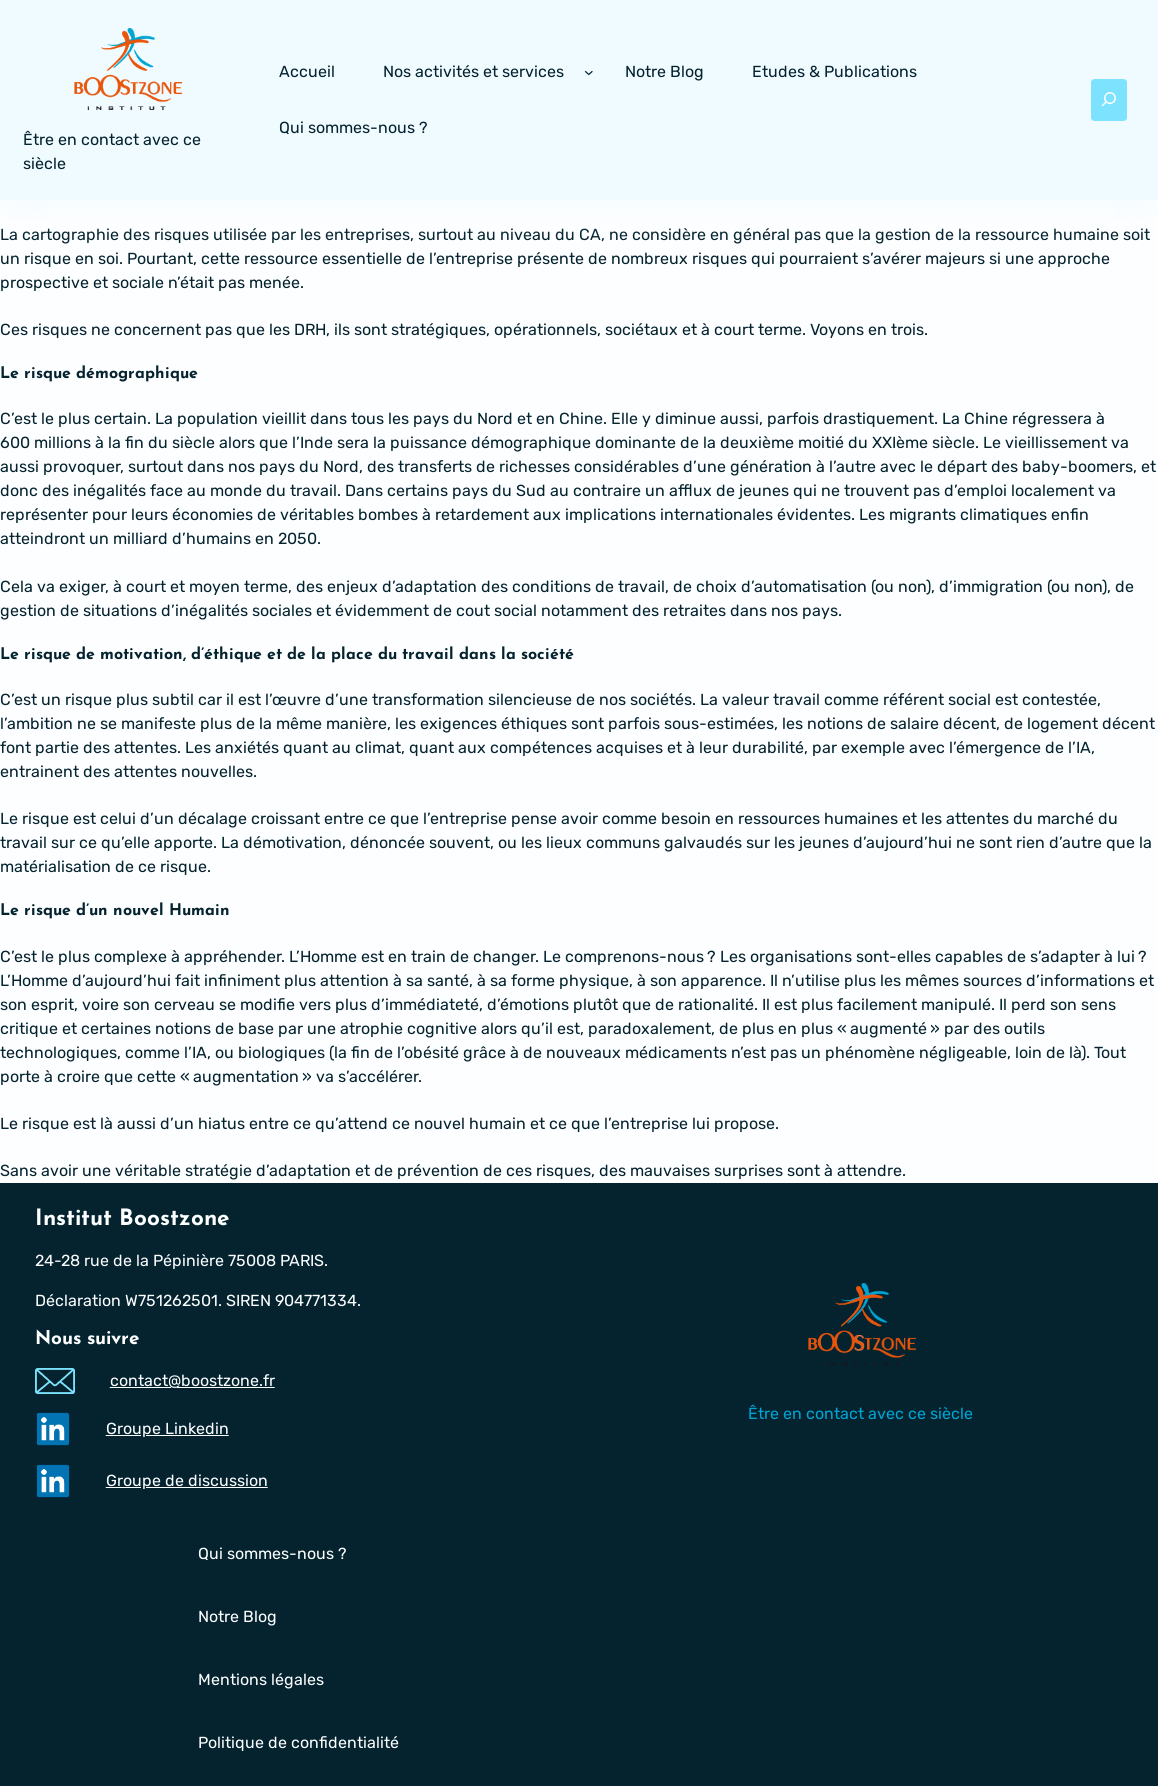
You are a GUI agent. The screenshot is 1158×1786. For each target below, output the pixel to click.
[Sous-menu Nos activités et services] (589, 72)
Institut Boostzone (132, 1219)
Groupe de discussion (186, 1480)
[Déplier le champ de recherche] (1109, 100)
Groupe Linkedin (166, 1428)
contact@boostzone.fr (191, 1381)
